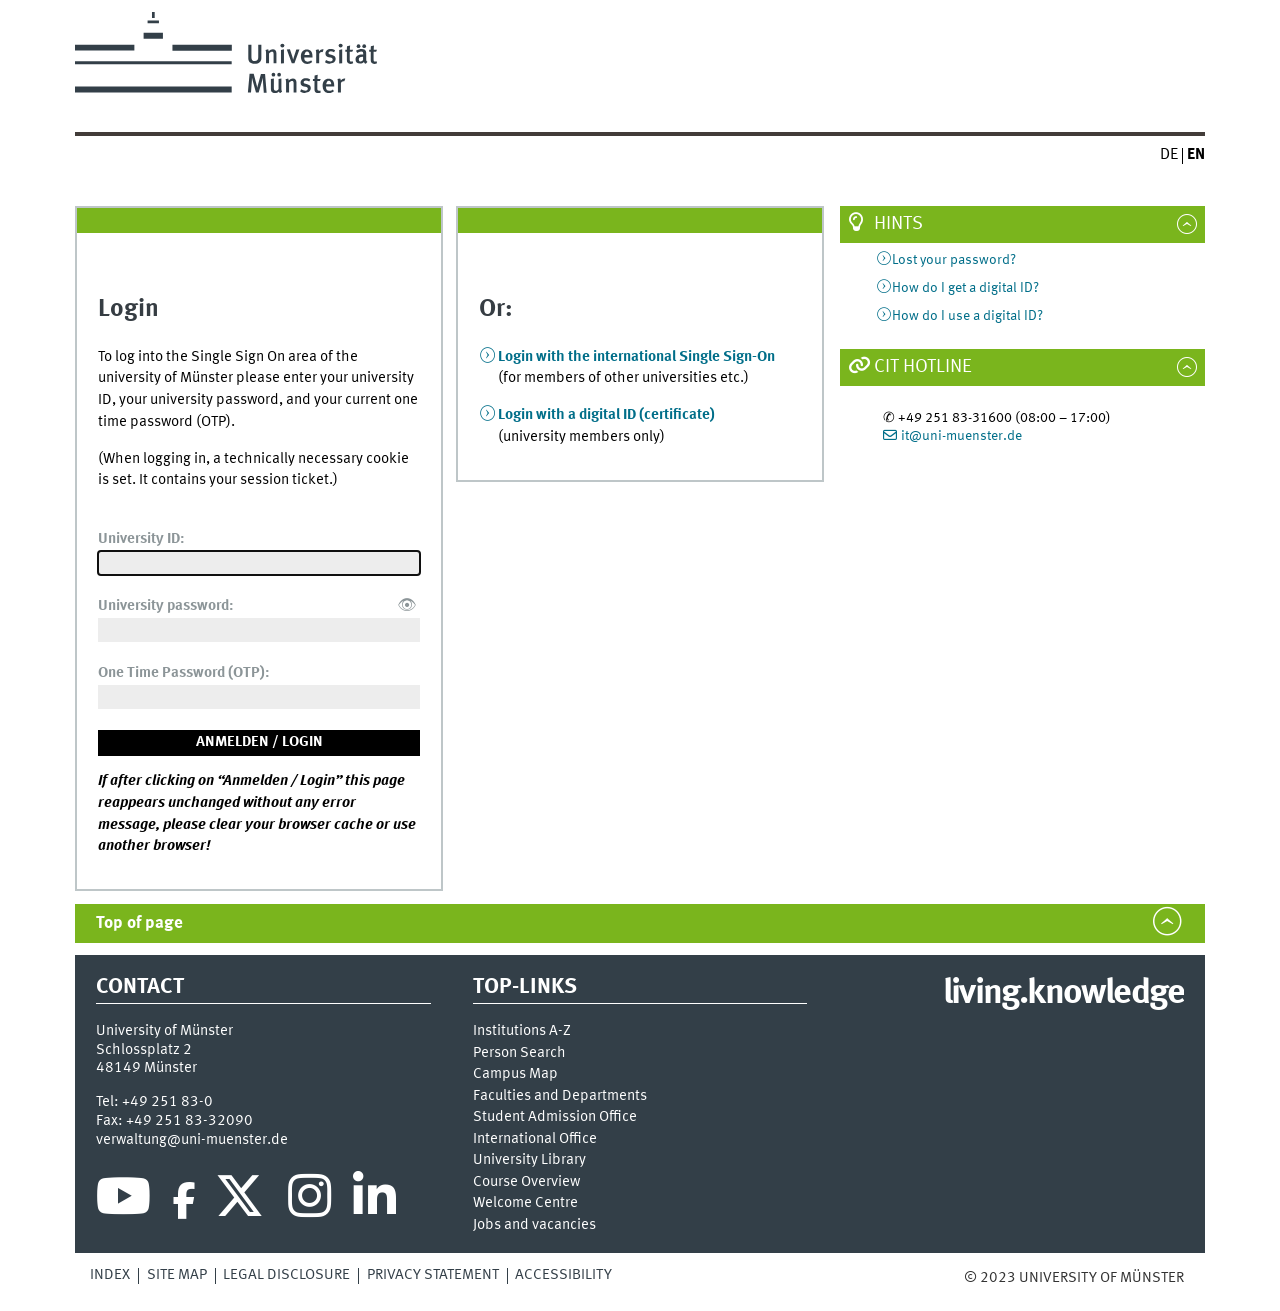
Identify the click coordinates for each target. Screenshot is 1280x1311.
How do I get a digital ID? (965, 288)
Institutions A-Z (522, 1031)
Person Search (519, 1053)
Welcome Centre (525, 1203)
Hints (898, 224)
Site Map (177, 1275)
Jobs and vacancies (534, 1225)
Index (110, 1275)
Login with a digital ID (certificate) (606, 415)
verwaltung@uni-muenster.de (192, 1140)
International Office (535, 1139)
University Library (529, 1160)
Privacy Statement (433, 1275)
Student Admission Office (555, 1117)
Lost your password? (954, 260)
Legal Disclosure (286, 1275)
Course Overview (526, 1182)
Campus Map (515, 1074)
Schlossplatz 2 (144, 1050)
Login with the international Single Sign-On (636, 357)
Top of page (139, 923)
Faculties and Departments (560, 1096)
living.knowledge (1063, 994)
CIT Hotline (923, 367)
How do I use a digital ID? (967, 316)
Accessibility (563, 1275)
